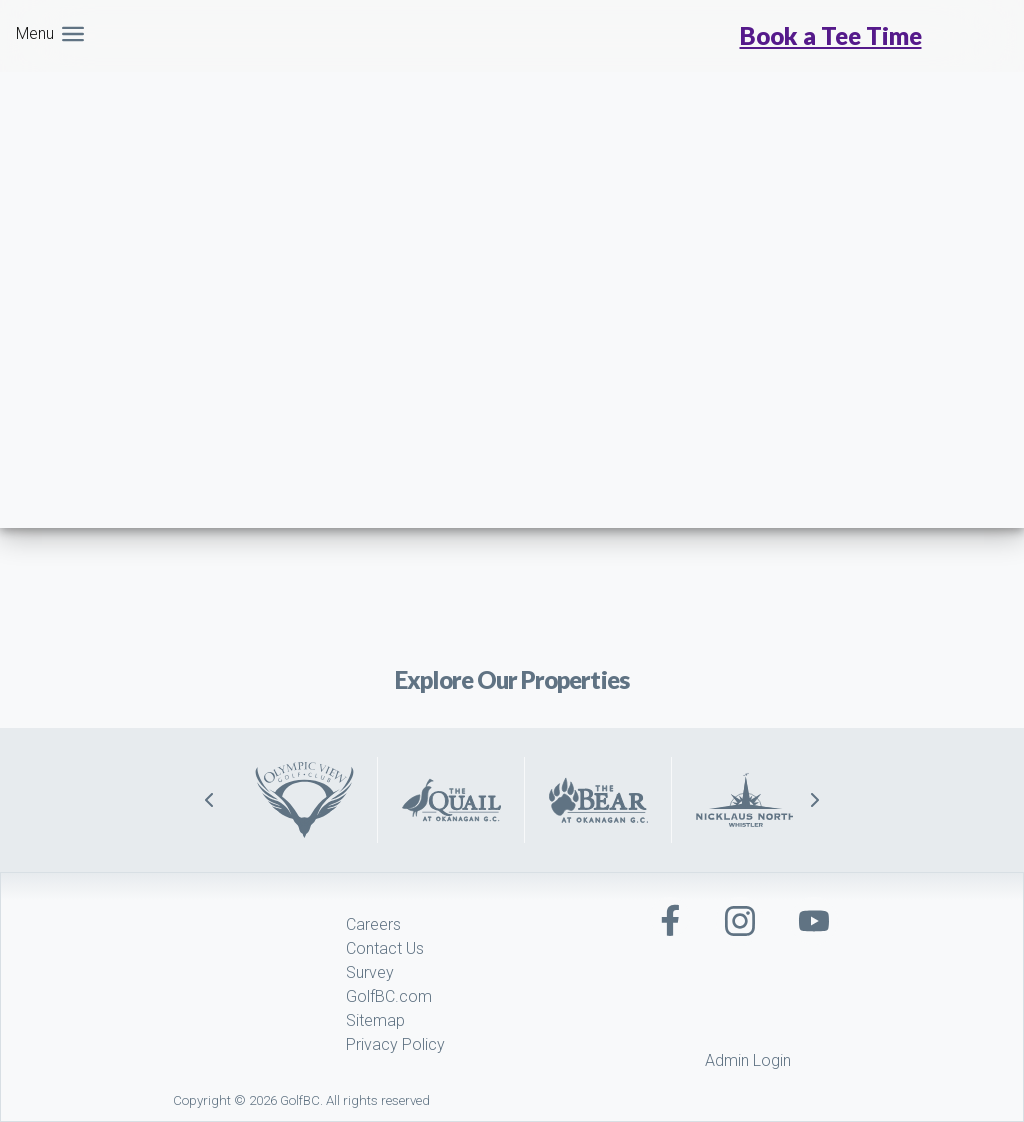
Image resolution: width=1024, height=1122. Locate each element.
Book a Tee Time (831, 36)
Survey (370, 972)
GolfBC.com (389, 996)
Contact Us (385, 948)
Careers (373, 924)
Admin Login (748, 1060)
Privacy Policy (395, 1044)
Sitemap (375, 1020)
